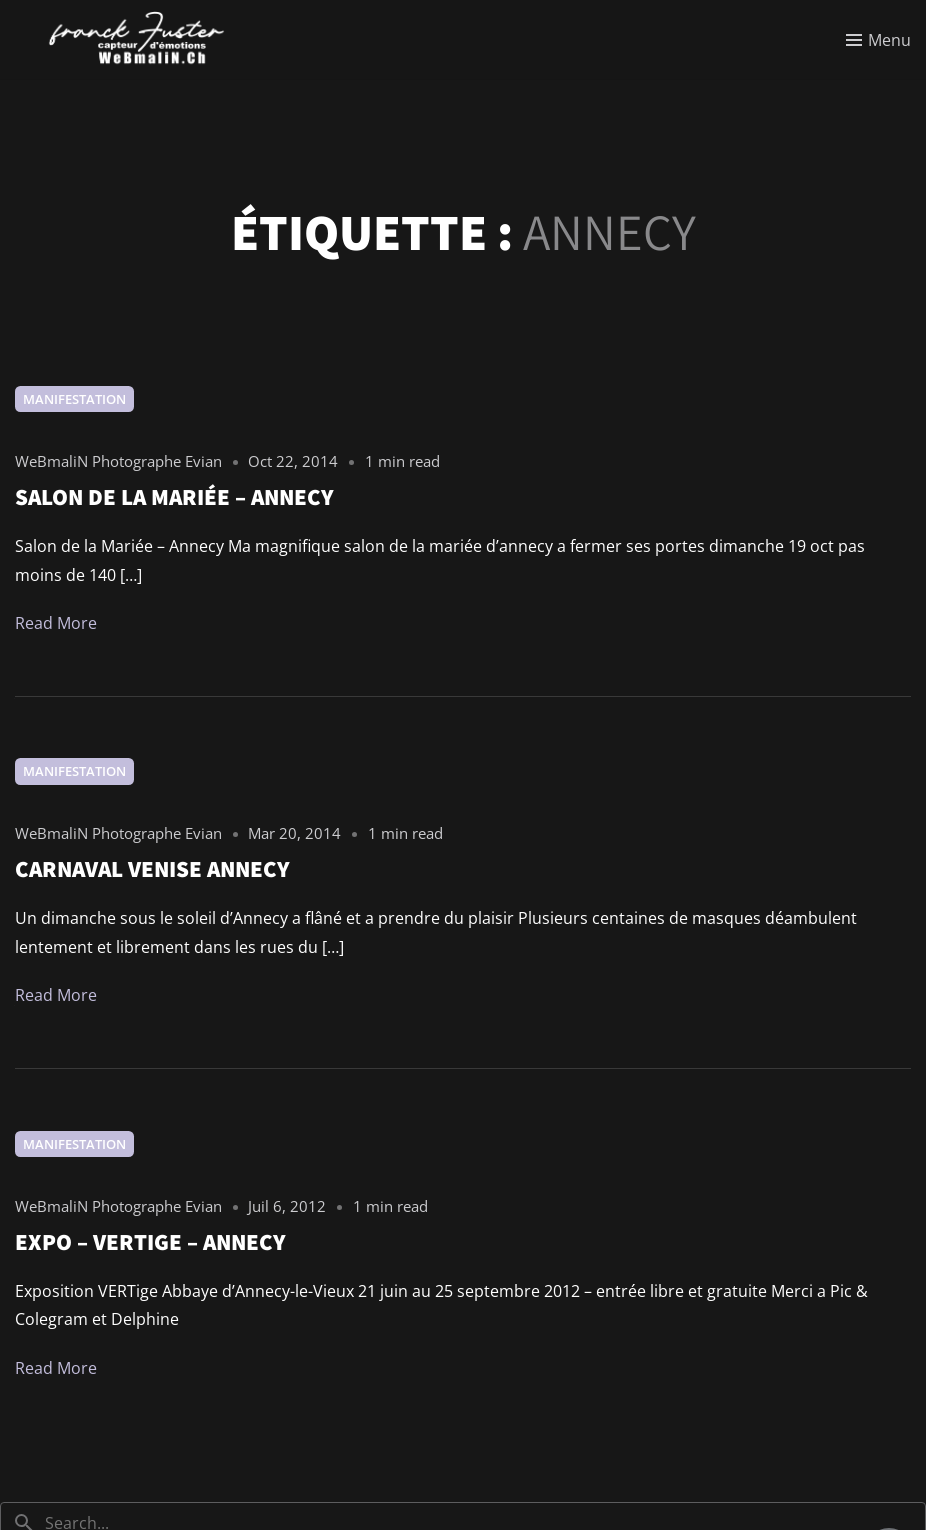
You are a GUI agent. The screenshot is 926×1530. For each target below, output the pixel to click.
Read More (56, 623)
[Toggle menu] (878, 40)
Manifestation (74, 399)
